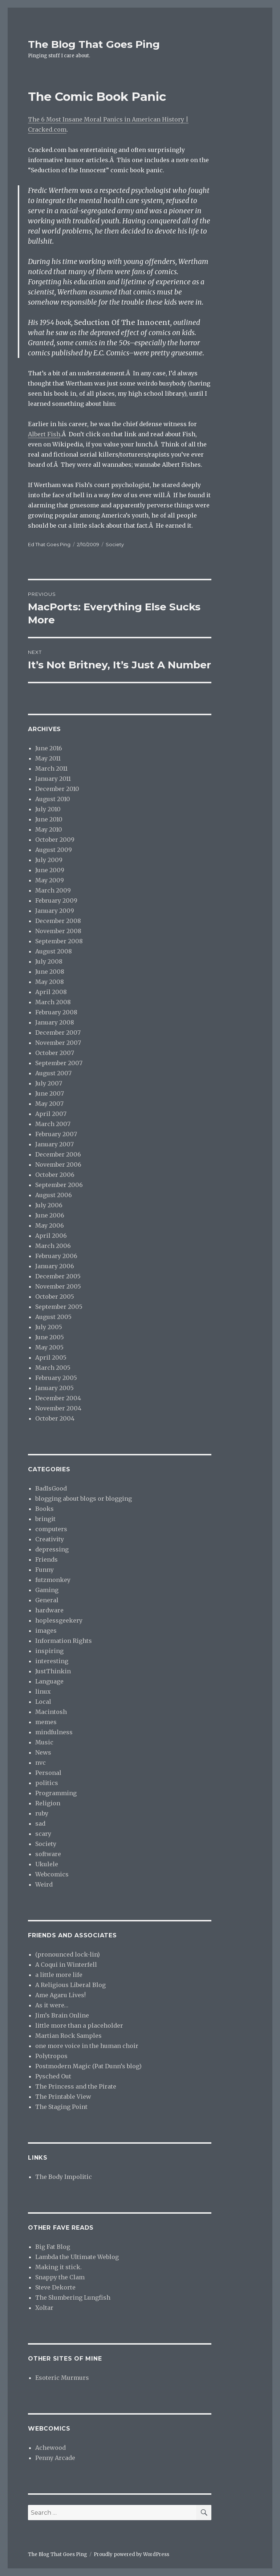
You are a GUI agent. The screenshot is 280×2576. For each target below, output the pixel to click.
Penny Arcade (55, 2457)
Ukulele (46, 1864)
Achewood (50, 2447)
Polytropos (51, 2056)
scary (43, 1833)
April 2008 (51, 992)
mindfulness (54, 1732)
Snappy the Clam (60, 2277)
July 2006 (48, 1205)
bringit (45, 1518)
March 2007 (52, 1124)
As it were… (51, 2005)
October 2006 (54, 1174)
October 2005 (54, 1296)
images (46, 1630)
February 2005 (56, 1377)
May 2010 (48, 829)
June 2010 (48, 819)
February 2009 (56, 900)
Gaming (46, 1590)
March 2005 (52, 1367)
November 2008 (58, 931)
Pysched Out (53, 2076)
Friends (46, 1559)
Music (44, 1742)
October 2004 (54, 1418)
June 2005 (49, 1337)
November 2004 (58, 1408)
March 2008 (53, 1002)
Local (43, 1701)
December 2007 (58, 1032)
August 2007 (53, 1073)
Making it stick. (58, 2267)
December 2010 (57, 788)
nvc (40, 1762)
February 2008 (56, 1012)
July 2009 (48, 860)
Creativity (49, 1539)
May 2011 (48, 758)
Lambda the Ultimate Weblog (77, 2256)
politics (46, 1782)
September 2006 (59, 1184)
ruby (41, 1813)
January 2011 (53, 778)
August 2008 (53, 951)
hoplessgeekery (58, 1620)
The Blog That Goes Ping (94, 44)
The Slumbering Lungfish (72, 2297)
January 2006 (54, 1266)
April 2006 (51, 1235)
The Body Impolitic (63, 2176)
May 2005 (49, 1347)
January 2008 (54, 1022)
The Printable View (63, 2096)
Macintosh (51, 1711)
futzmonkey (52, 1579)
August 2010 (52, 799)
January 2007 (54, 1144)
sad (40, 1823)
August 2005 (53, 1316)
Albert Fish (44, 434)
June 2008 (49, 971)
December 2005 (58, 1276)
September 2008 (59, 941)
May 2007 (49, 1103)
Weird (44, 1884)
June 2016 (48, 748)
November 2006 (58, 1164)
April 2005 (50, 1357)
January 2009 (54, 910)
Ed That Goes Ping (49, 544)
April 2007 (50, 1113)
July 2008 (48, 961)
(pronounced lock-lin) (67, 1954)
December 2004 (58, 1398)
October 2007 (54, 1052)
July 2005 (48, 1327)
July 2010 (48, 809)
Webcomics (52, 1874)
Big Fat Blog (52, 2246)
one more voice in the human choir (86, 2045)
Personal (48, 1772)
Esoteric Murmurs (62, 2377)
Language (49, 1681)
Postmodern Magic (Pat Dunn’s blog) (88, 2066)
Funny (44, 1569)
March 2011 (51, 768)
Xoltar (44, 2307)
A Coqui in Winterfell (66, 1964)
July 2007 (48, 1083)
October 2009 (54, 839)
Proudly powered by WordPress (131, 2554)
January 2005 (54, 1388)
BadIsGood (51, 1488)
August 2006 (53, 1195)
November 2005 (58, 1286)
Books (44, 1508)
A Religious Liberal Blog (70, 1984)
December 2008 (58, 920)
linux (43, 1691)
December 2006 (58, 1154)
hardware (49, 1610)
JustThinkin (53, 1671)
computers (51, 1529)
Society (115, 544)
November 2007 (58, 1042)
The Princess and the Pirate (75, 2086)
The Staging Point (61, 2106)
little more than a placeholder (79, 2025)
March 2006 (53, 1245)
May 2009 (49, 880)
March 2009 (53, 890)
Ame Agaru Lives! (60, 1995)
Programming (56, 1793)
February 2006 (56, 1256)
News (43, 1752)
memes (46, 1722)
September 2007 (58, 1063)
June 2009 (49, 870)
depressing (52, 1549)
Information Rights (63, 1640)
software (48, 1854)
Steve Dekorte (55, 2287)
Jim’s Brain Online (62, 2015)
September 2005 (58, 1306)
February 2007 (56, 1134)
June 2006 (49, 1215)
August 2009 (53, 849)
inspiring (49, 1650)
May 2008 (49, 981)
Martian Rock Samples (68, 2035)
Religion (47, 1803)
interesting (51, 1661)
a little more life (58, 1974)
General (46, 1600)
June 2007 (49, 1093)
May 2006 (49, 1225)
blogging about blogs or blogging (83, 1498)
